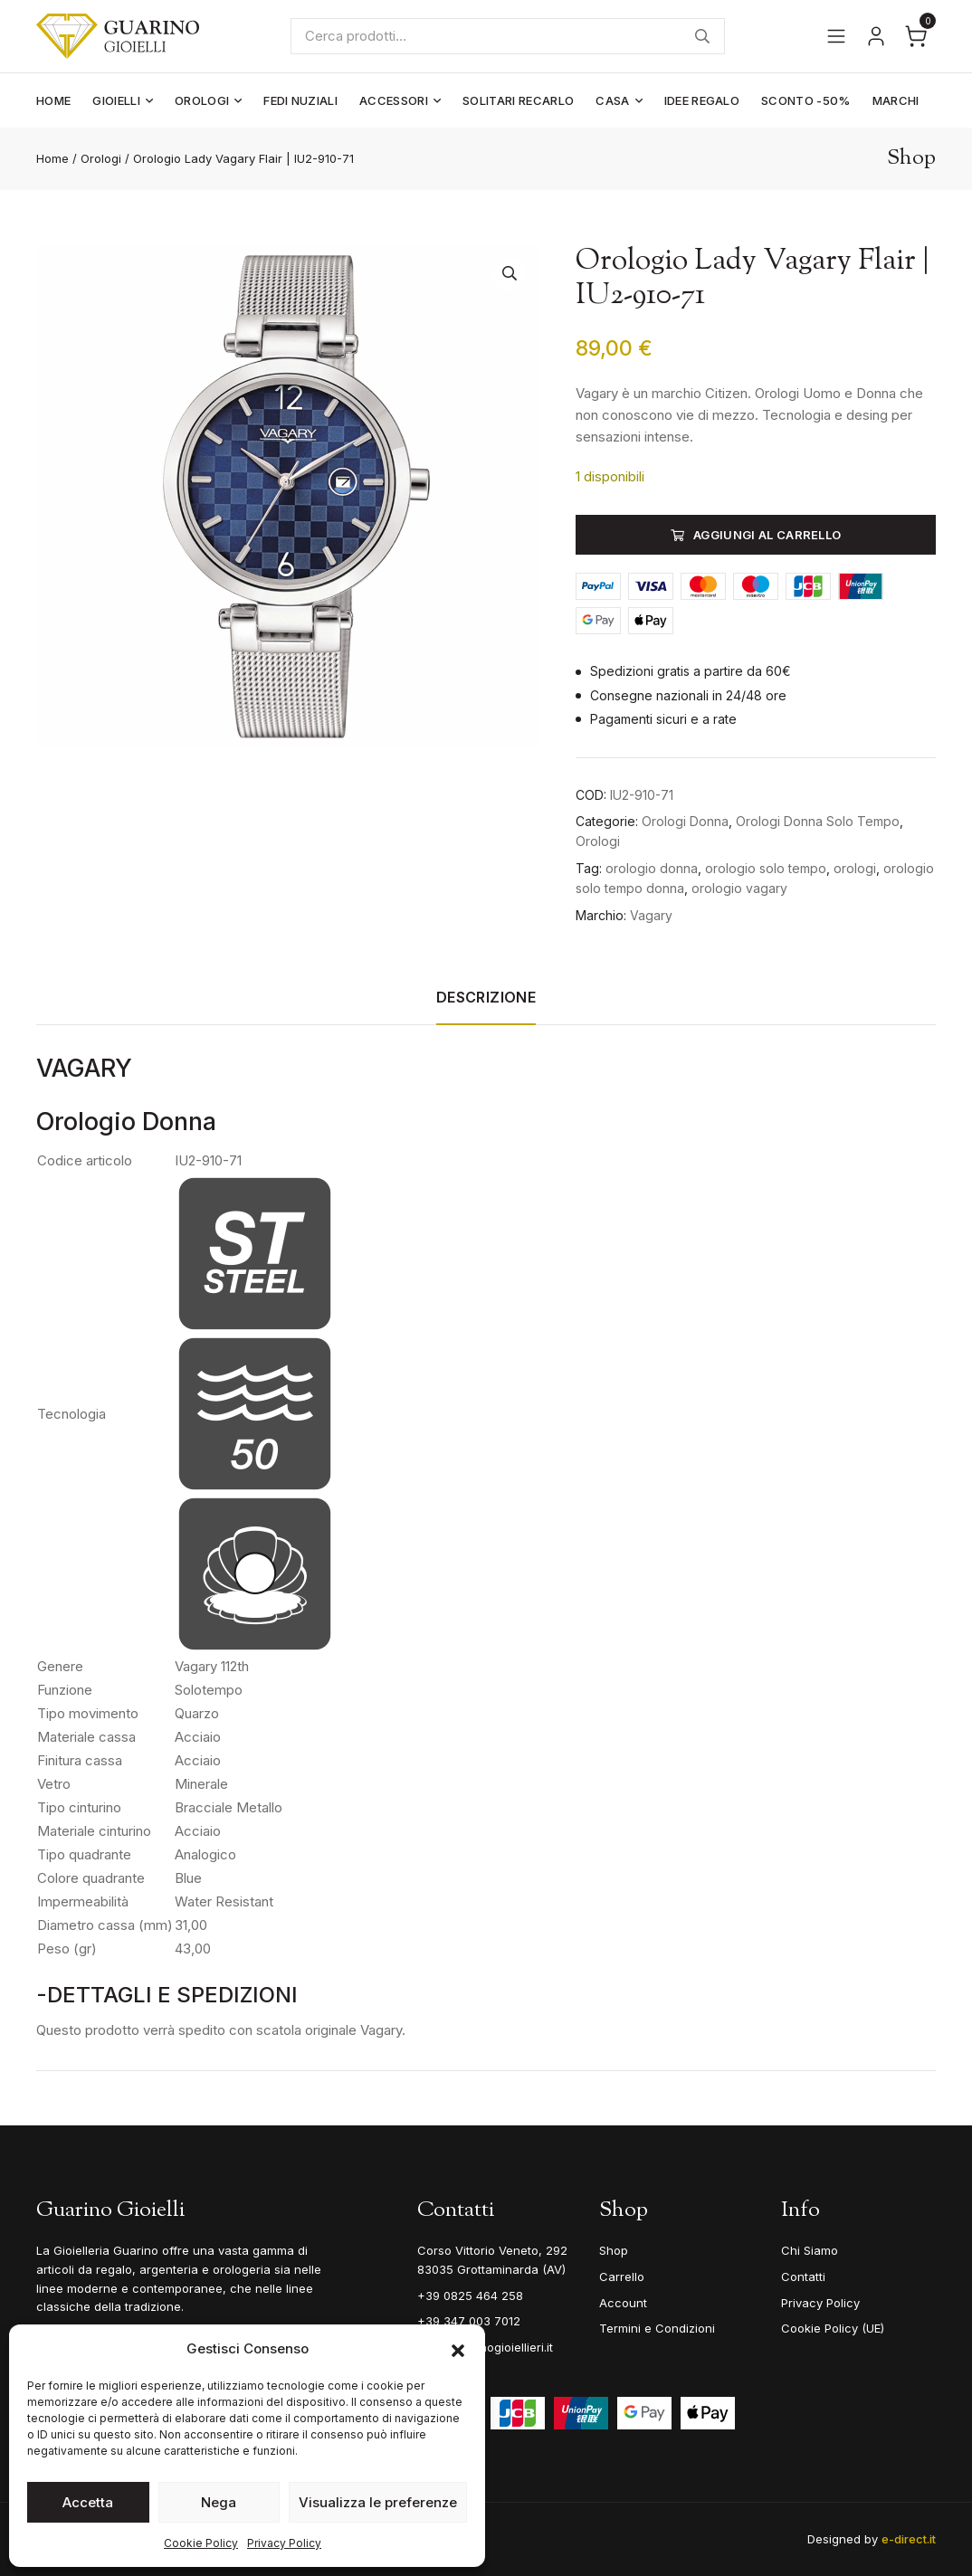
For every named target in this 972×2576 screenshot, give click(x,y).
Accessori (393, 100)
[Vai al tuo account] (876, 36)
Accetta (87, 2502)
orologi (855, 868)
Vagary (651, 915)
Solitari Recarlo (518, 100)
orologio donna (651, 868)
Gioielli (116, 100)
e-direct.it (908, 2539)
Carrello (621, 2276)
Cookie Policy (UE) (832, 2328)
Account (623, 2303)
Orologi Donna (685, 821)
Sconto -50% (806, 100)
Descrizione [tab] (486, 997)
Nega (218, 2502)
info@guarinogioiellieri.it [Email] (485, 2347)
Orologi (202, 100)
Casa (612, 100)
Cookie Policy (201, 2543)
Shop (613, 2250)
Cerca (703, 36)
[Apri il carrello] (916, 36)
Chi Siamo (809, 2250)
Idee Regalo (702, 100)
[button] (458, 2349)
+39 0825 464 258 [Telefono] (470, 2295)
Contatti (803, 2276)
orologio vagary (739, 888)
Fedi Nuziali (300, 100)
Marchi (896, 100)
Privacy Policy (284, 2543)
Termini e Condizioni (657, 2328)
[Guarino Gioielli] (118, 36)
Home (53, 100)
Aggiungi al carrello (767, 535)
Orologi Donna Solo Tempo (818, 821)
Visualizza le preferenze (378, 2502)
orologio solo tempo (765, 868)
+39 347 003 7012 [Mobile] (468, 2321)
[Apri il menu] (836, 36)
